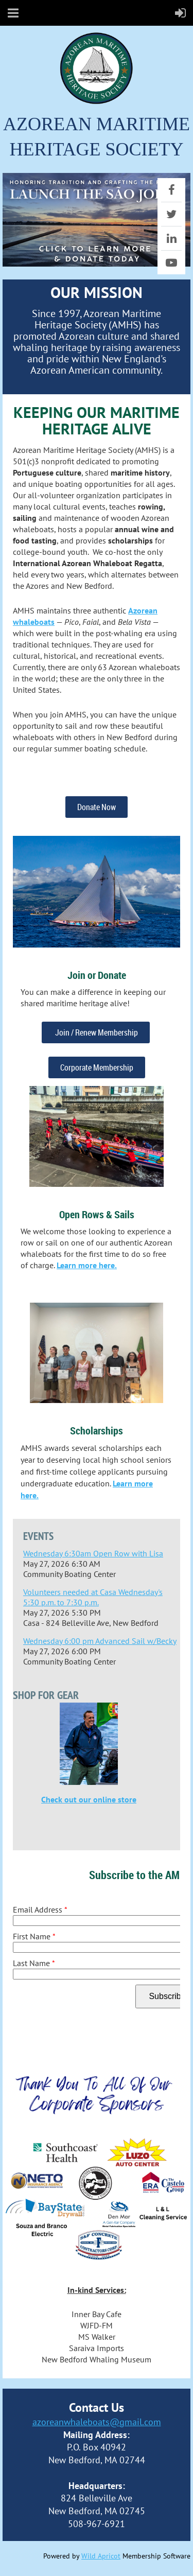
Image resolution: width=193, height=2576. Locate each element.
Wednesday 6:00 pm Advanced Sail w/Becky (100, 1641)
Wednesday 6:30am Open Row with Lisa (93, 1553)
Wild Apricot (100, 2556)
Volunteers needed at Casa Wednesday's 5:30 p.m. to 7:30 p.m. (93, 1597)
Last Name (34, 1963)
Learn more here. (87, 1265)
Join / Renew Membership (96, 1032)
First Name (34, 1936)
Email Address (40, 1909)
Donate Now (96, 807)
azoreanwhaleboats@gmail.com (96, 2422)
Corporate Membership (96, 1067)
